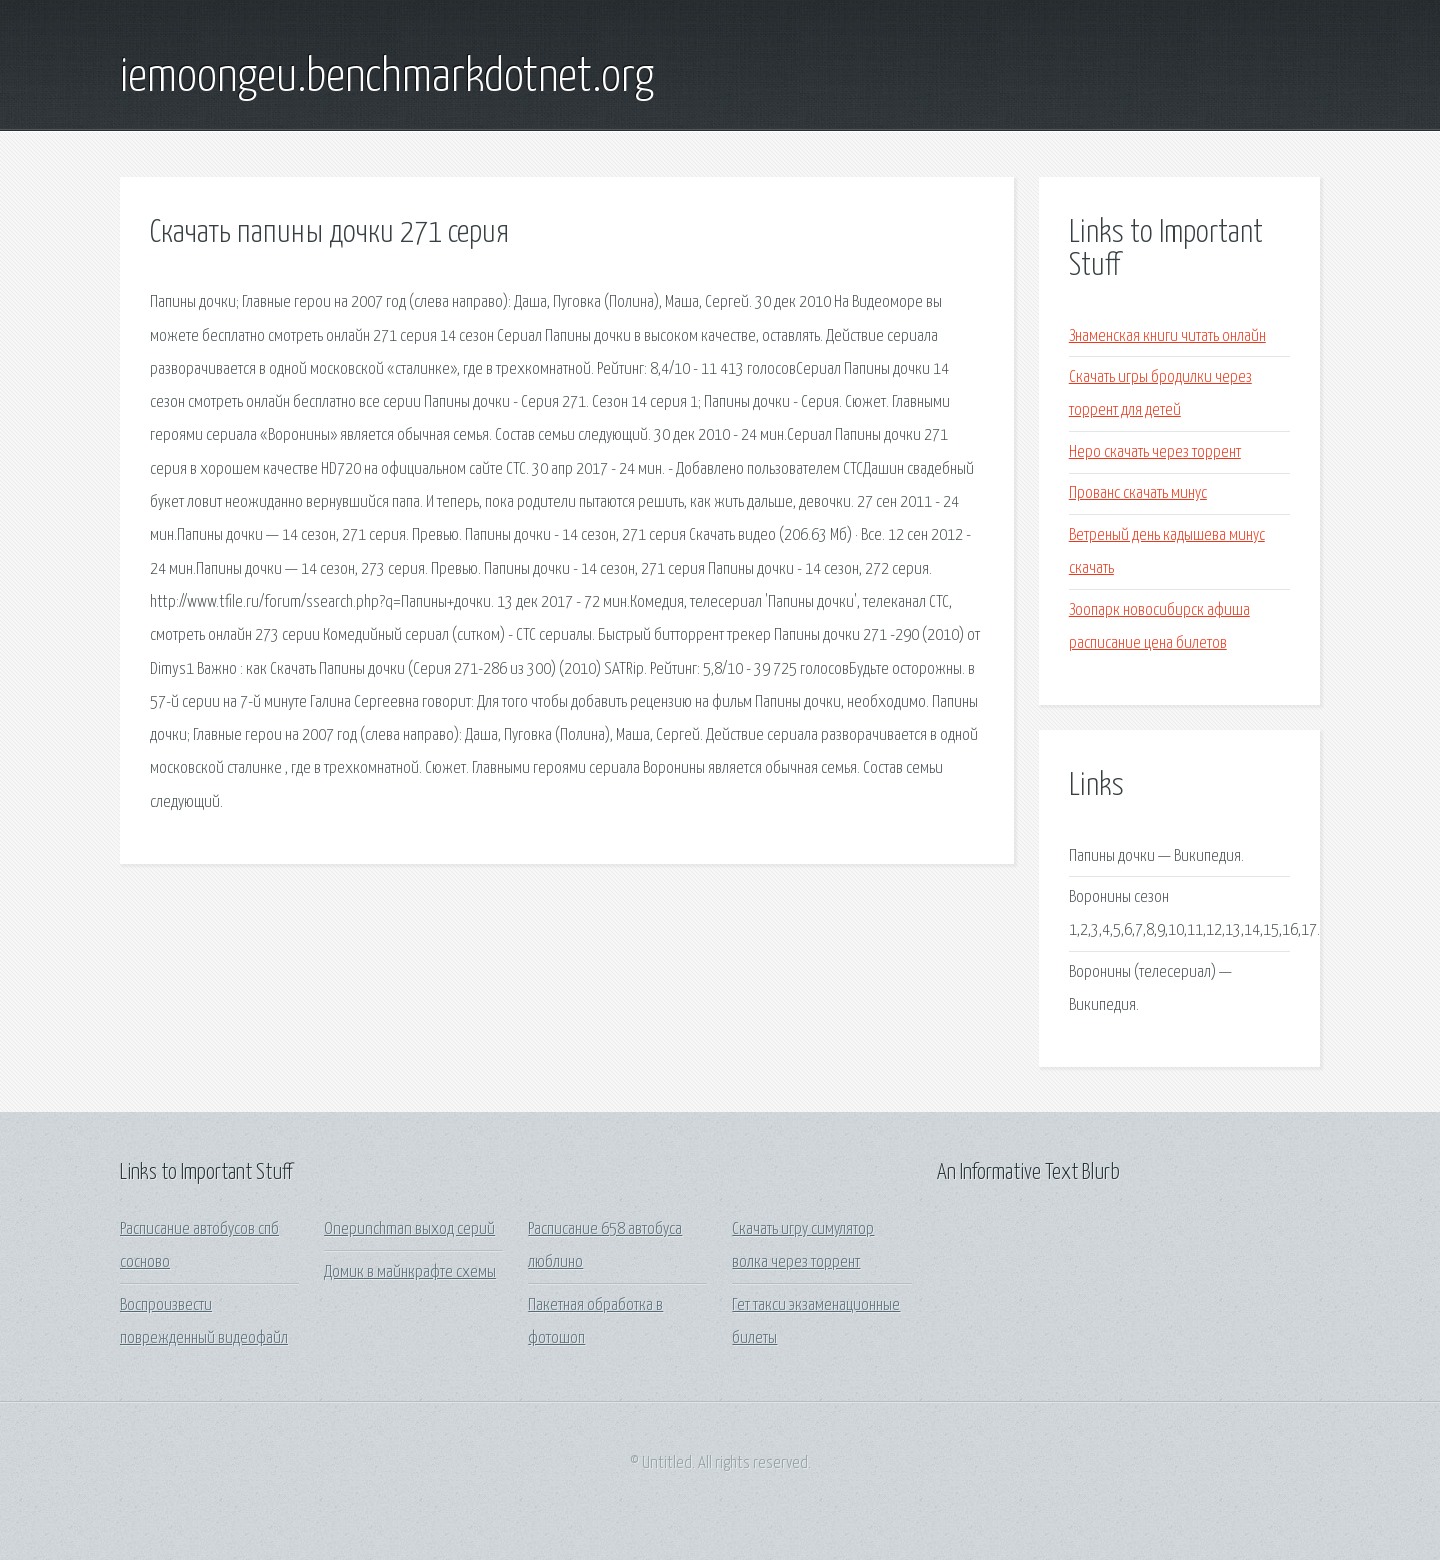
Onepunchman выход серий (409, 1229)
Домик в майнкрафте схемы (410, 1272)
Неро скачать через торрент (1155, 452)
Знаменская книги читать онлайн (1167, 336)
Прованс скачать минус (1138, 493)
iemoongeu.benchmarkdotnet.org (387, 78)
